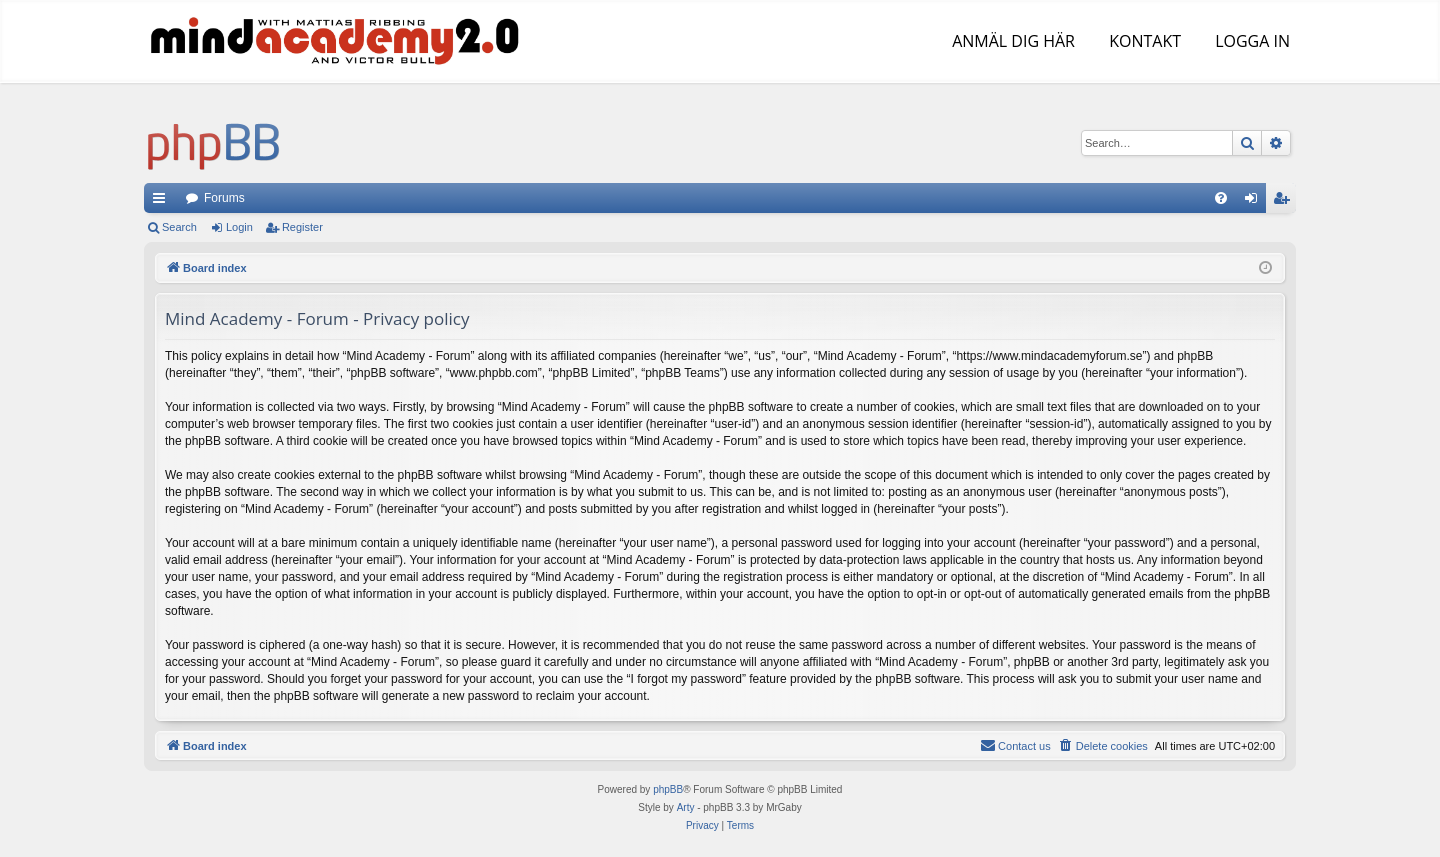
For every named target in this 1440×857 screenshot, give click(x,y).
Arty (686, 807)
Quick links (163, 202)
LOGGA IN (1250, 41)
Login (239, 227)
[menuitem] (1221, 198)
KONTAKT (1143, 41)
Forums (224, 198)
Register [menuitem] (1285, 202)
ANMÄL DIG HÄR (1011, 41)
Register (302, 227)
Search (179, 227)
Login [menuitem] (1255, 202)
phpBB (668, 789)
